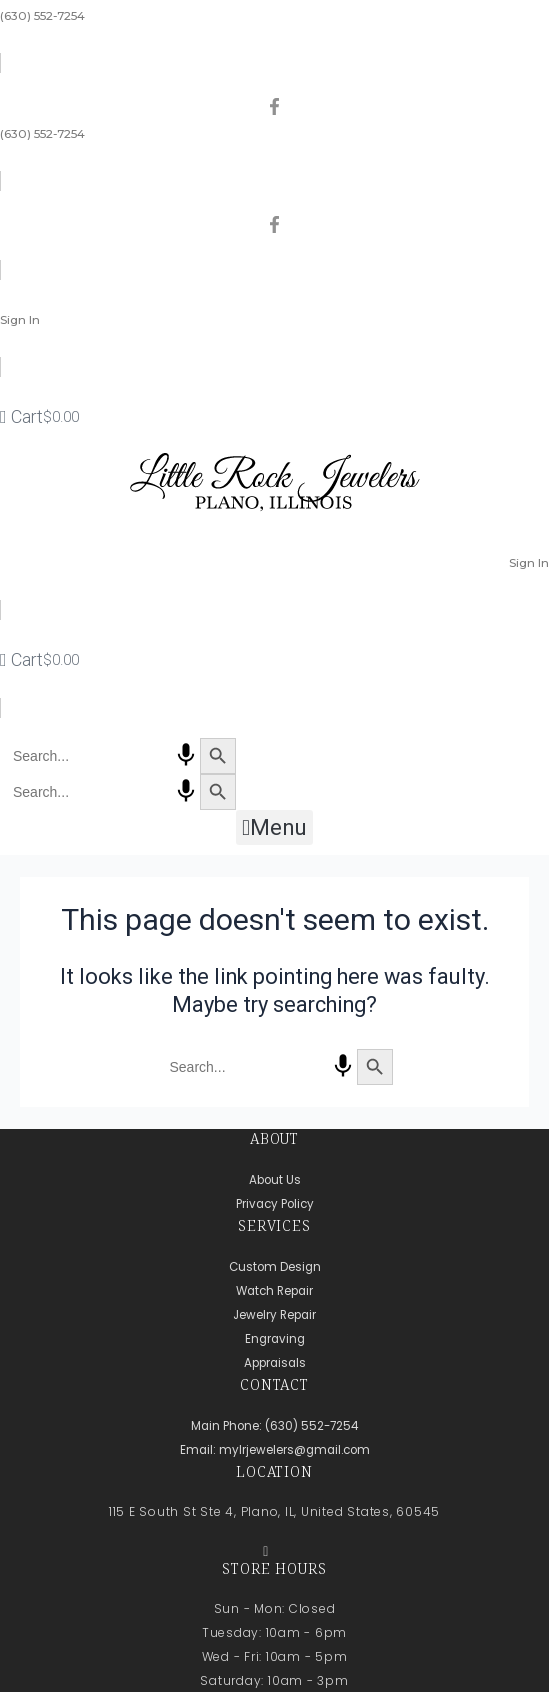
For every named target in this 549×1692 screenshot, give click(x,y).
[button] (274, 827)
